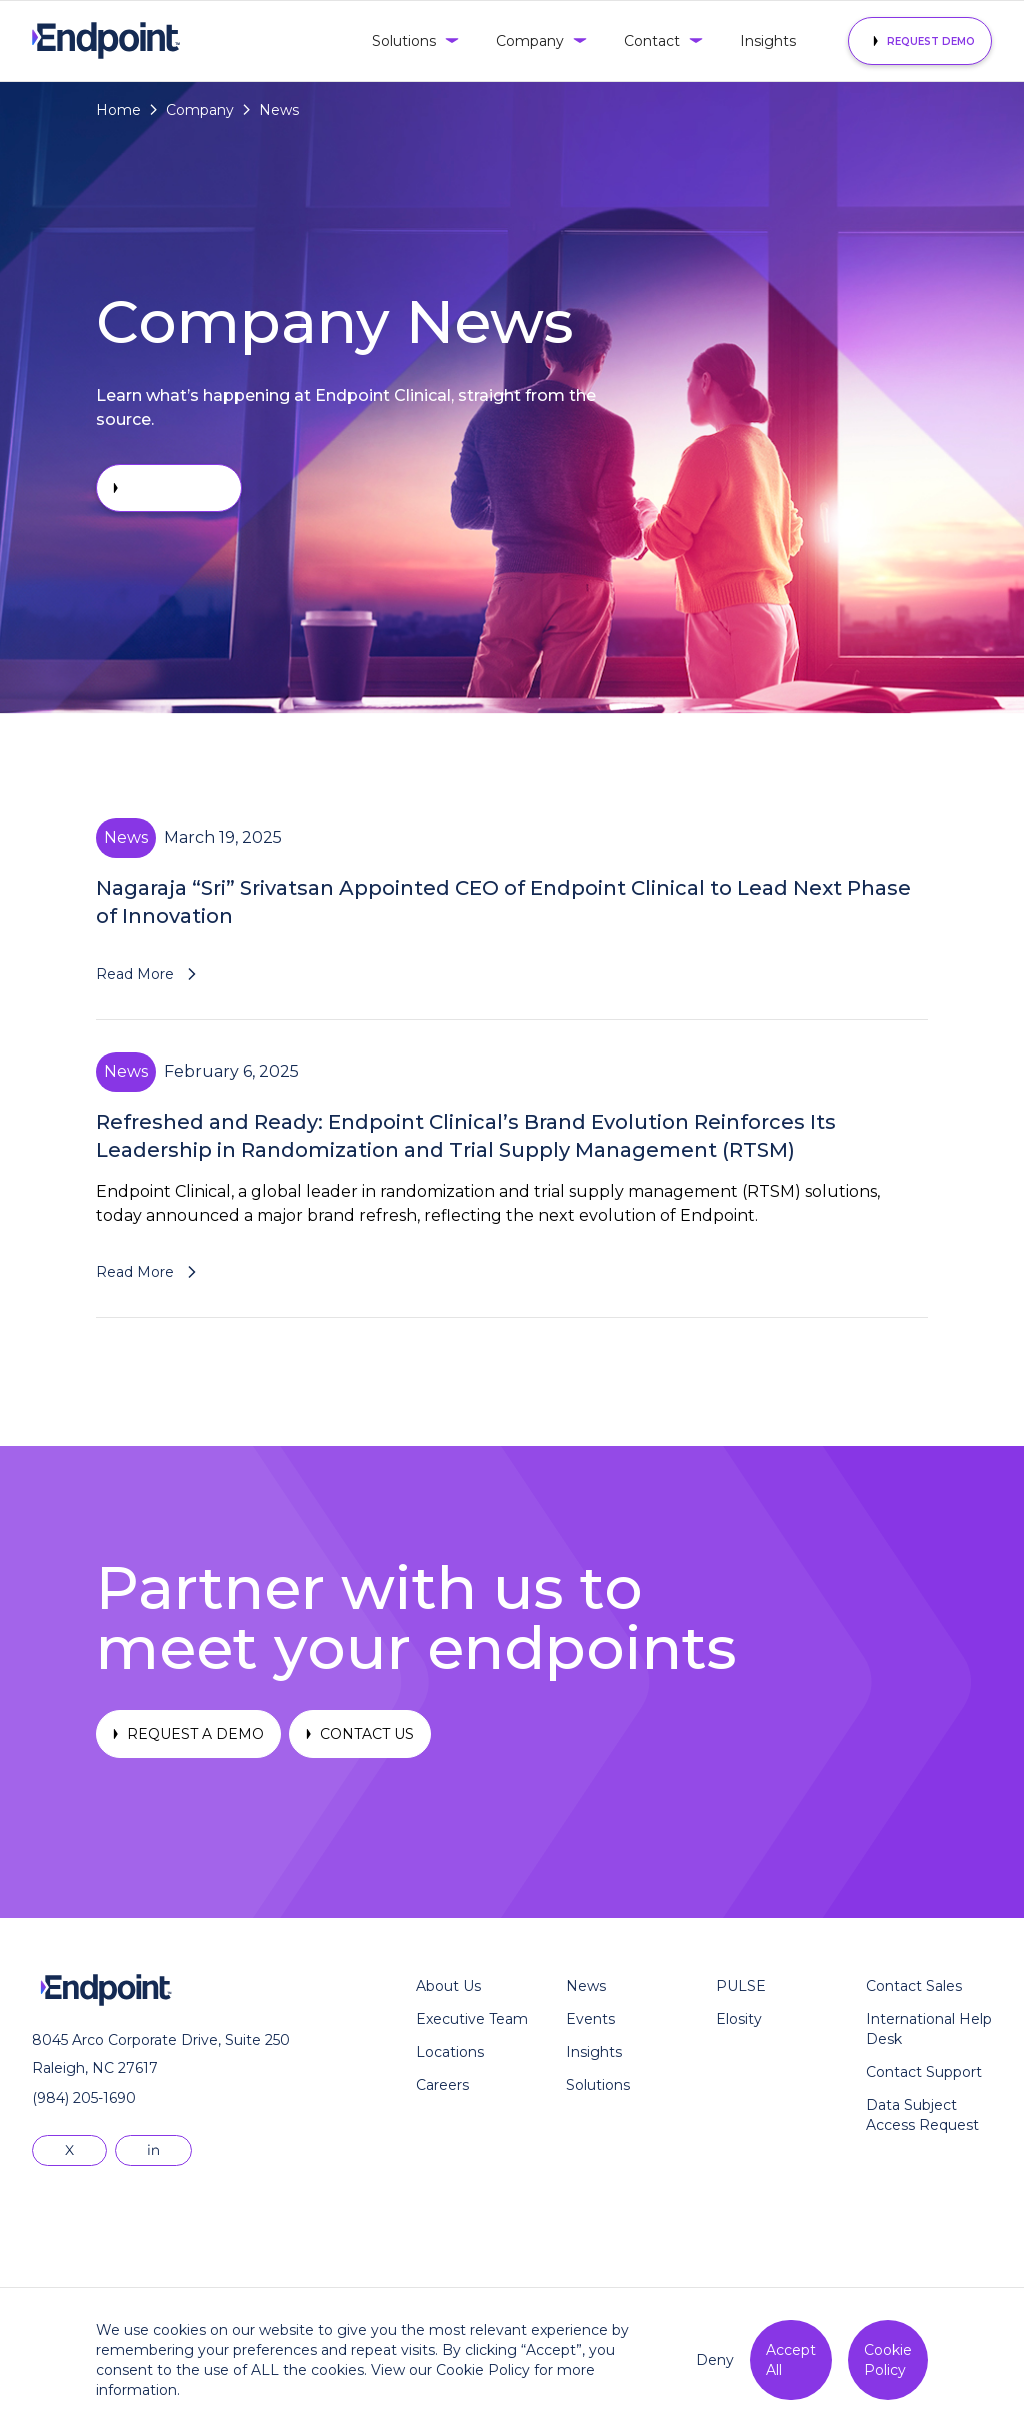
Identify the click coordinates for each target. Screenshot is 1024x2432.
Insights (768, 41)
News (279, 110)
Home (118, 110)
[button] (414, 41)
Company (200, 110)
